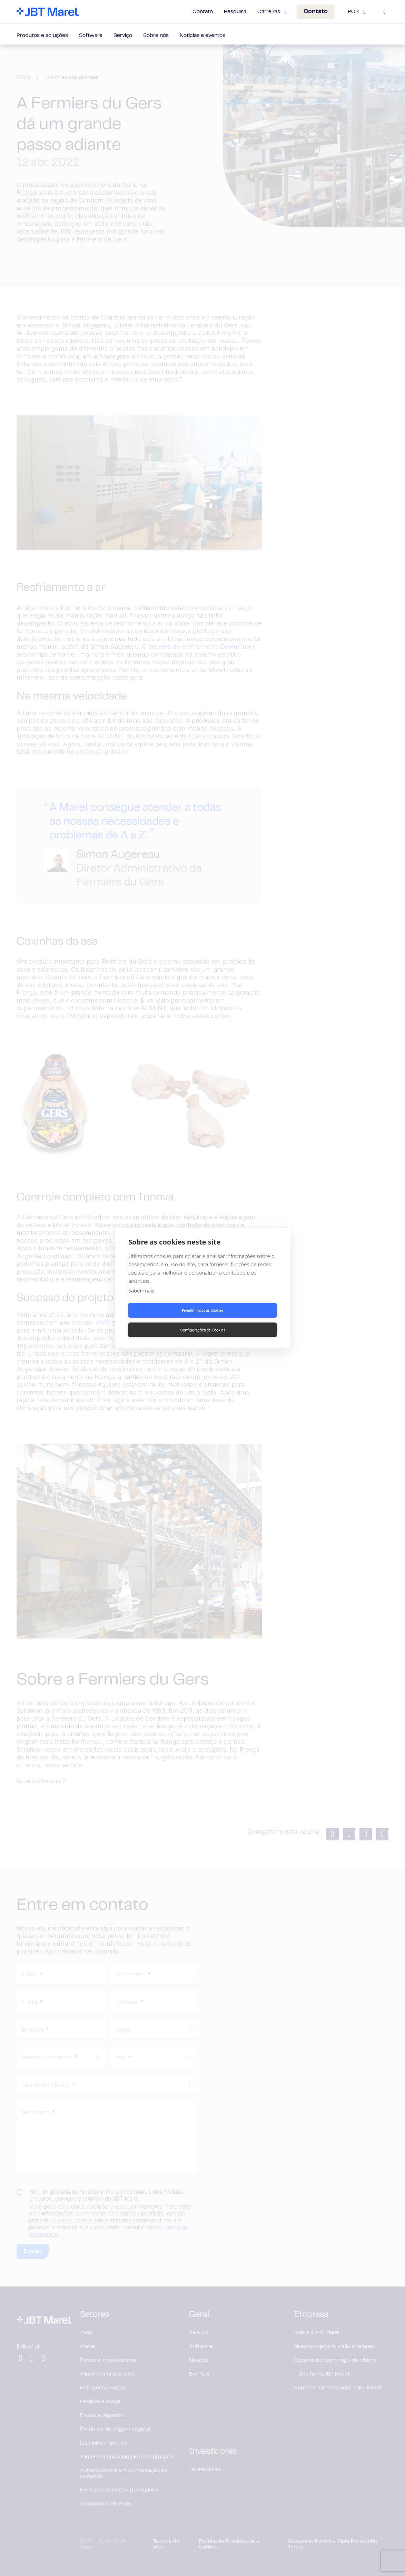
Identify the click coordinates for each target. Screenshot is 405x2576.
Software (90, 35)
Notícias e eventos (202, 35)
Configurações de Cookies (241, 1320)
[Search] (384, 12)
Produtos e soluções (42, 35)
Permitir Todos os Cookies (164, 1320)
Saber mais (141, 1300)
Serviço (122, 35)
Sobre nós (156, 35)
